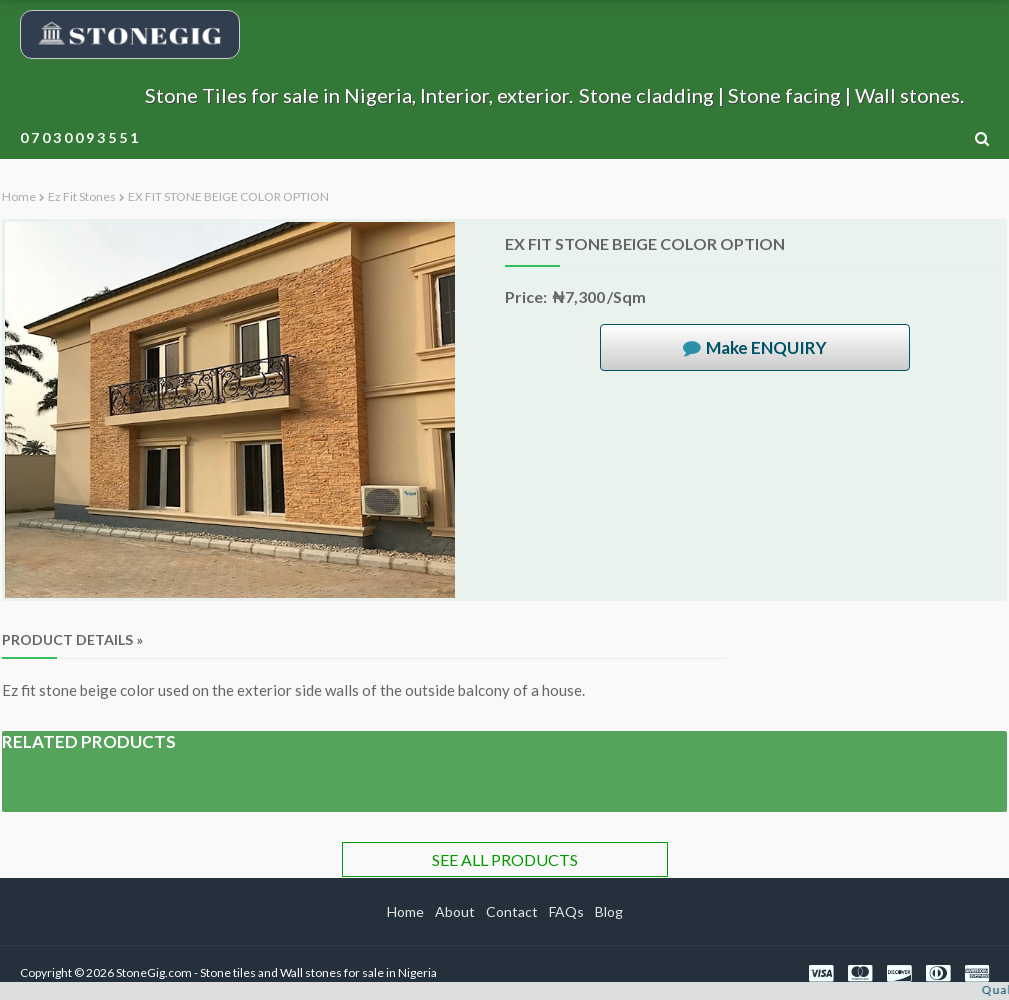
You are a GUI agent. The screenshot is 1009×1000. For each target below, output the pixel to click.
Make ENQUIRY (766, 347)
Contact (512, 911)
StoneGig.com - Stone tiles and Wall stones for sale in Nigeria (276, 972)
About (455, 911)
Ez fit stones (82, 196)
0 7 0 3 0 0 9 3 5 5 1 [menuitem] (79, 137)
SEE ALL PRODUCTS (505, 859)
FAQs (566, 911)
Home (19, 196)
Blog (609, 911)
